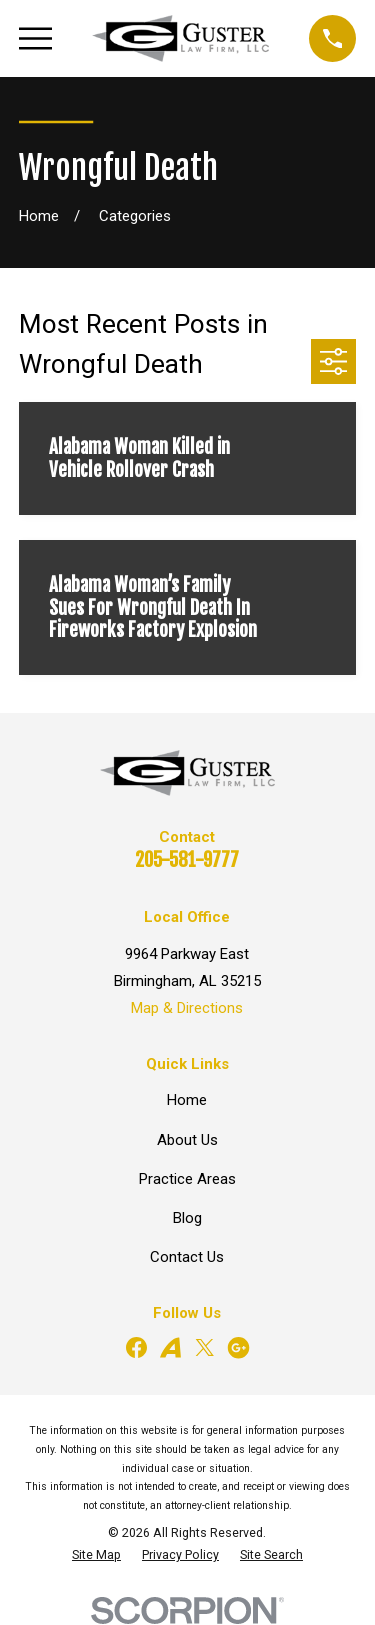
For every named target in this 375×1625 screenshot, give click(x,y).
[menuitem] (96, 1555)
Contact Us (187, 1257)
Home (187, 1100)
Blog (187, 1218)
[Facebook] (136, 1347)
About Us (187, 1140)
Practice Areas (187, 1179)
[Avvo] (170, 1347)
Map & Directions (187, 1008)
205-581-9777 (187, 860)
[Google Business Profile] (238, 1347)
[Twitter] (204, 1347)
